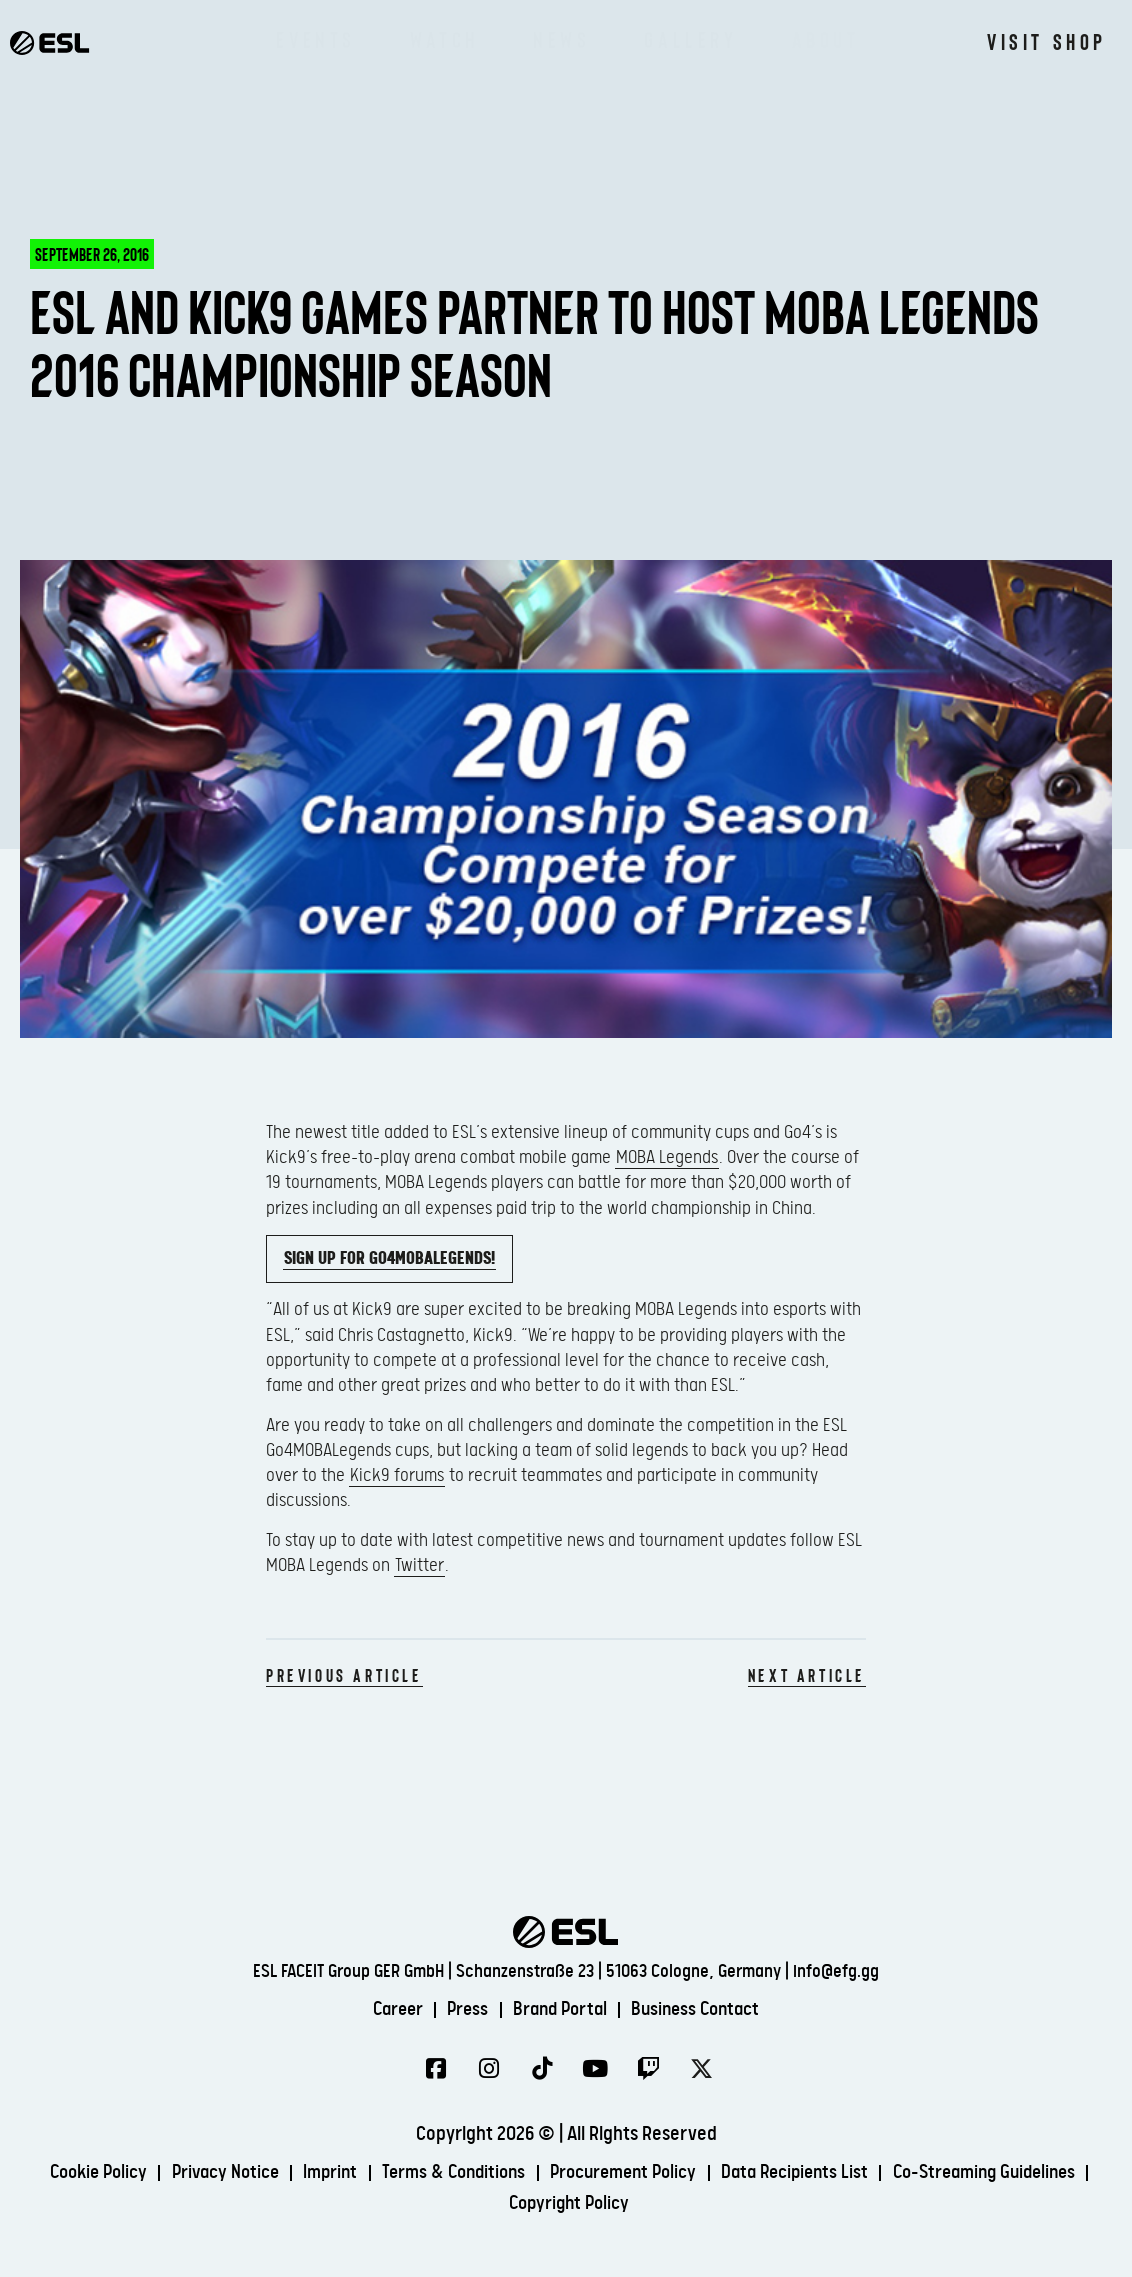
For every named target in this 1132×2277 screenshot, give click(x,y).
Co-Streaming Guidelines (492, 2203)
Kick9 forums (397, 1475)
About (826, 40)
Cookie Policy (183, 2173)
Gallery (690, 40)
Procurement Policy (736, 2173)
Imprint (427, 2173)
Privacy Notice (317, 2173)
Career (388, 2009)
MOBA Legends (667, 1157)
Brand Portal (560, 2009)
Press (462, 2009)
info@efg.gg (836, 1970)
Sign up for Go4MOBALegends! (389, 1259)
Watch (444, 40)
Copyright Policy (679, 2203)
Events (316, 40)
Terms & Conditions (557, 2173)
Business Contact (703, 2009)
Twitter (419, 1565)
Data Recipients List (917, 2173)
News (561, 40)
